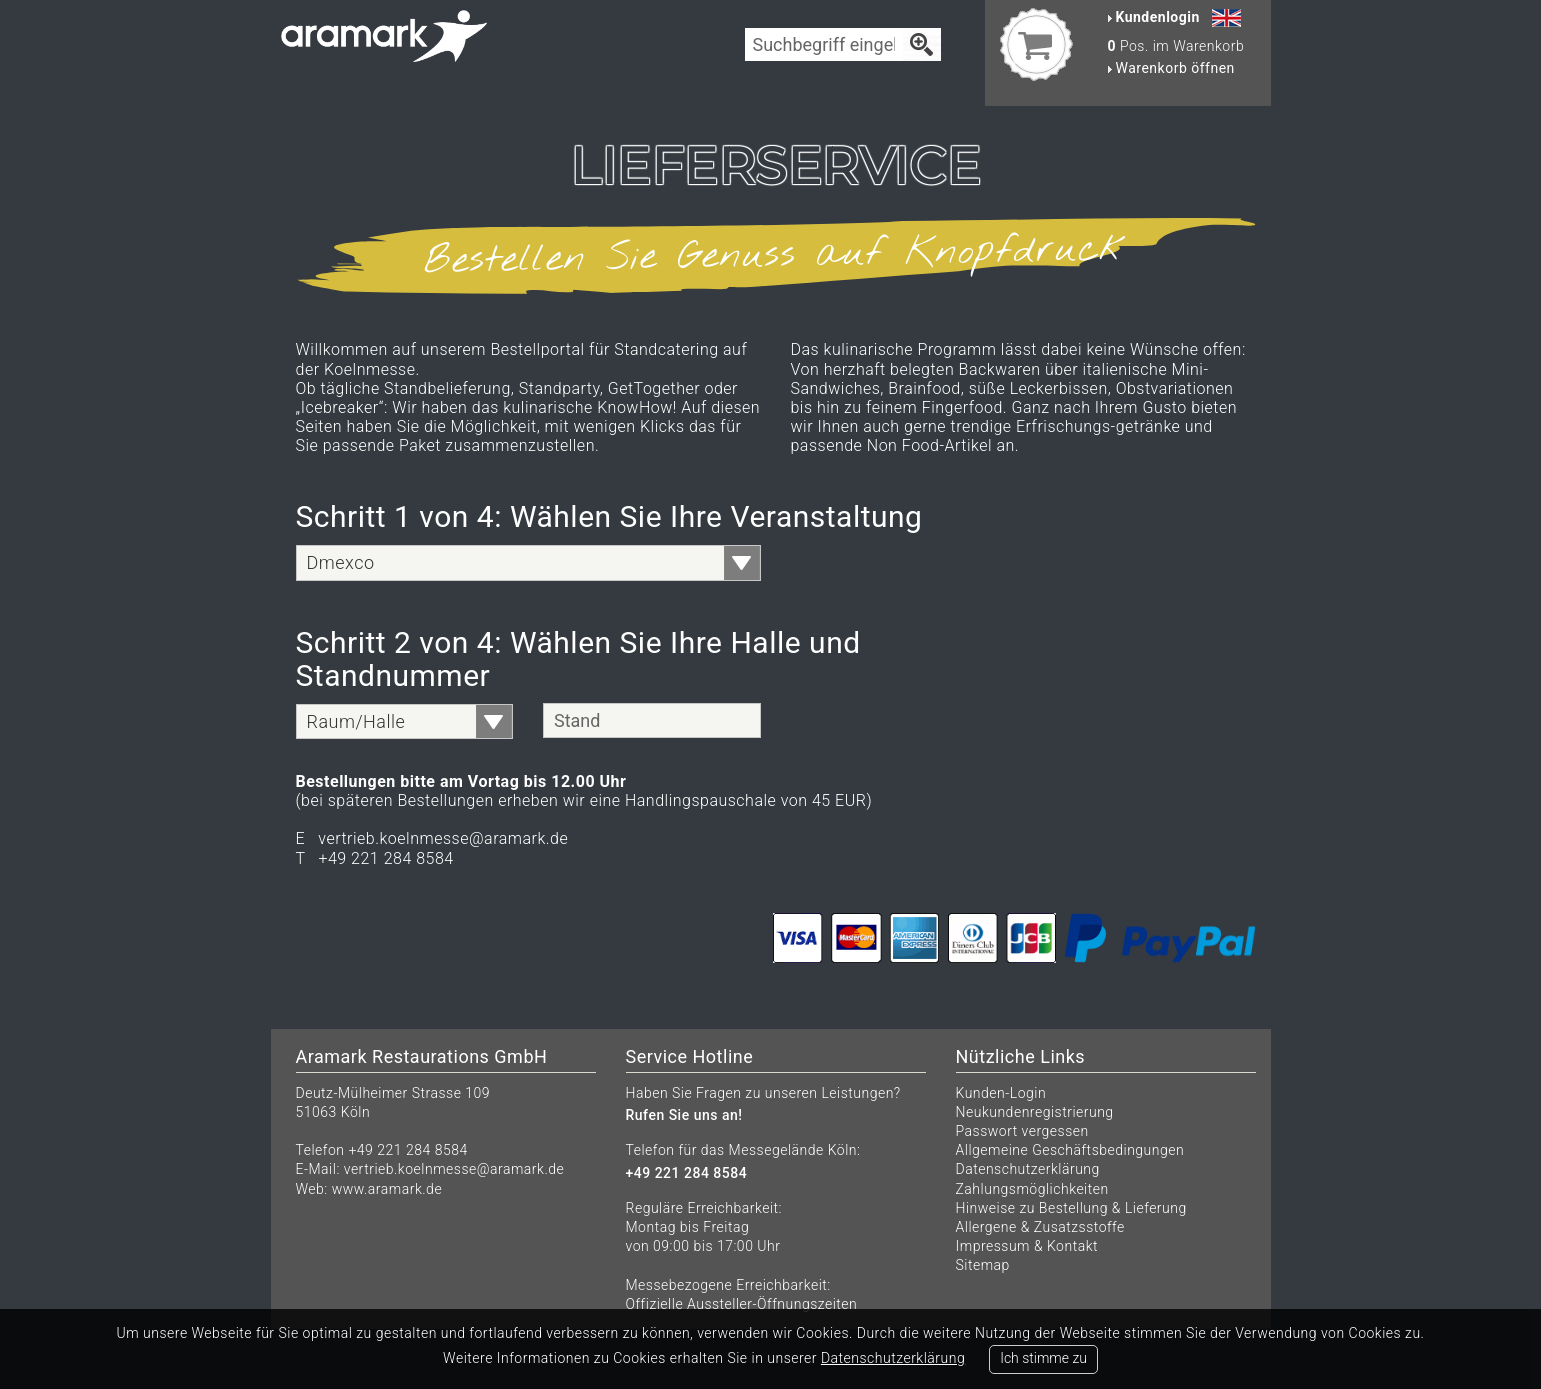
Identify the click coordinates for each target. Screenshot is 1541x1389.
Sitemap (983, 1265)
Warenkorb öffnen (1171, 68)
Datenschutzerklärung (1028, 1169)
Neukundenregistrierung (1035, 1112)
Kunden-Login (1001, 1093)
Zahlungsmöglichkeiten (1032, 1189)
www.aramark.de (387, 1189)
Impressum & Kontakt (1027, 1246)
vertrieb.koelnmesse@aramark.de (454, 1169)
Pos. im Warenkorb (1176, 46)
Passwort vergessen (1022, 1131)
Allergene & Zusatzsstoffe (1040, 1227)
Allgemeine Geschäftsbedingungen (1070, 1150)
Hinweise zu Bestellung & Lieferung (1071, 1208)
